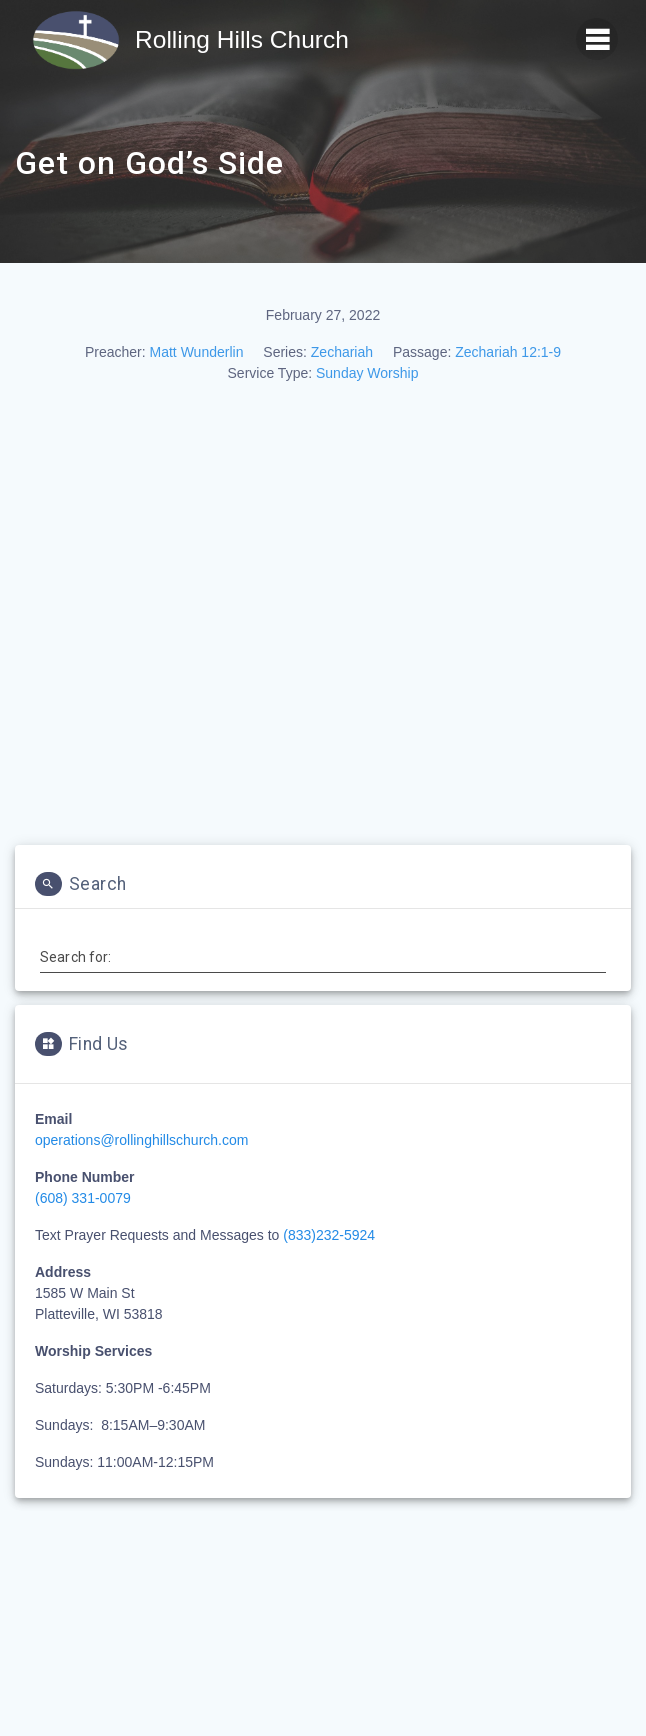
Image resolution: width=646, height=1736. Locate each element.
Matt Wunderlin (197, 352)
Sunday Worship (367, 373)
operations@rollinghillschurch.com (141, 1140)
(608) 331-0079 (83, 1198)
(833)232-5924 (329, 1235)
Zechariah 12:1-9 (508, 352)
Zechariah (342, 352)
